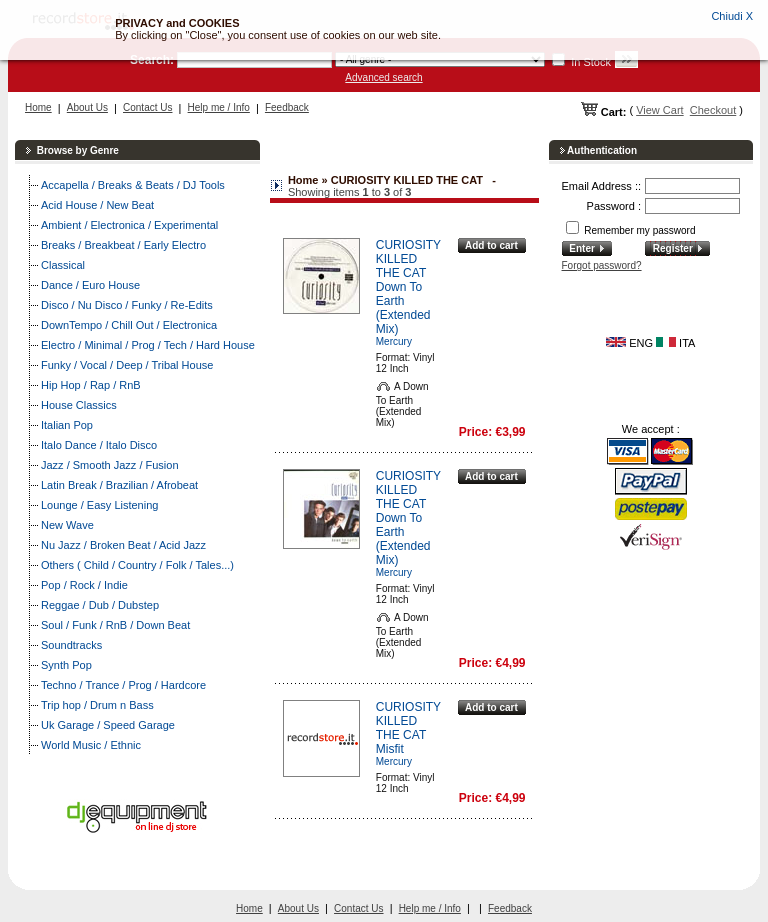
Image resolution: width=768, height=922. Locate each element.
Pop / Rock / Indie (84, 585)
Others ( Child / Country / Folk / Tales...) (137, 565)
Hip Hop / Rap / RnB (91, 385)
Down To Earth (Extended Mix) (403, 308)
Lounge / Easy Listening (99, 505)
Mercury (394, 341)
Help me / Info (219, 107)
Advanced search (383, 77)
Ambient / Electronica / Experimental (129, 225)
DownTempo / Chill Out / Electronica (129, 325)
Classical (63, 265)
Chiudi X (732, 16)
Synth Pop (66, 665)
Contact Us (147, 107)
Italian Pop (67, 425)
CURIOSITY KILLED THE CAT (408, 259)
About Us (87, 107)
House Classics (79, 405)
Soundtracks (71, 645)
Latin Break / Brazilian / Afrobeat (119, 485)
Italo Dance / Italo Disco (99, 445)
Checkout (713, 110)
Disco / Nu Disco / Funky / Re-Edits (127, 305)
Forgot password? (602, 265)
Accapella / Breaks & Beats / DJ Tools (133, 185)
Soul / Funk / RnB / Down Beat (115, 625)
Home (38, 107)
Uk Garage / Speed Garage (108, 725)
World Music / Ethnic (91, 745)
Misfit (390, 749)
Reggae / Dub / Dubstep (100, 605)
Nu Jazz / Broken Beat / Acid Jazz (123, 545)
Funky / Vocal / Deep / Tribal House (127, 365)
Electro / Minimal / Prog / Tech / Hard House (148, 345)
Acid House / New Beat (97, 205)
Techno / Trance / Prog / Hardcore (123, 685)
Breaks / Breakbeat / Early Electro (123, 245)
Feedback (287, 107)
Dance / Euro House (90, 285)
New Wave (67, 525)
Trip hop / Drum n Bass (97, 705)
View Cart (659, 110)
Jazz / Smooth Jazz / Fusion (110, 465)
